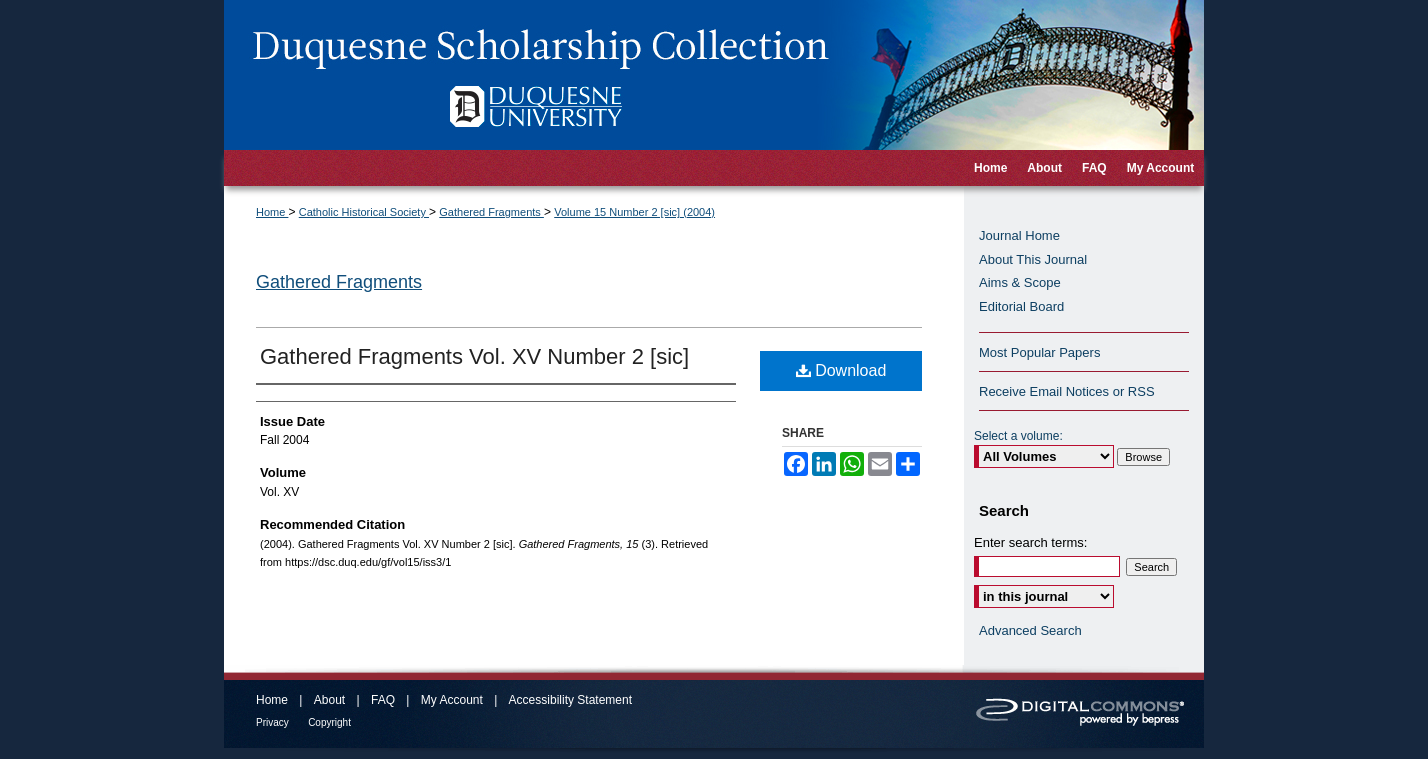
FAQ (383, 700)
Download (841, 370)
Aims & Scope (1020, 282)
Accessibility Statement (570, 700)
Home (272, 212)
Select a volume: (1018, 436)
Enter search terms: (1030, 542)
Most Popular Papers (1039, 352)
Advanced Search (1030, 630)
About (329, 700)
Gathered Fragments (491, 212)
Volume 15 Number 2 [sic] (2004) (634, 212)
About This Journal (1033, 259)
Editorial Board (1021, 306)
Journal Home (1019, 235)
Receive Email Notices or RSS (1067, 391)
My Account (452, 700)
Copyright (329, 722)
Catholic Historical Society (364, 212)
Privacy (272, 722)
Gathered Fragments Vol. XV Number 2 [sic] (474, 356)
